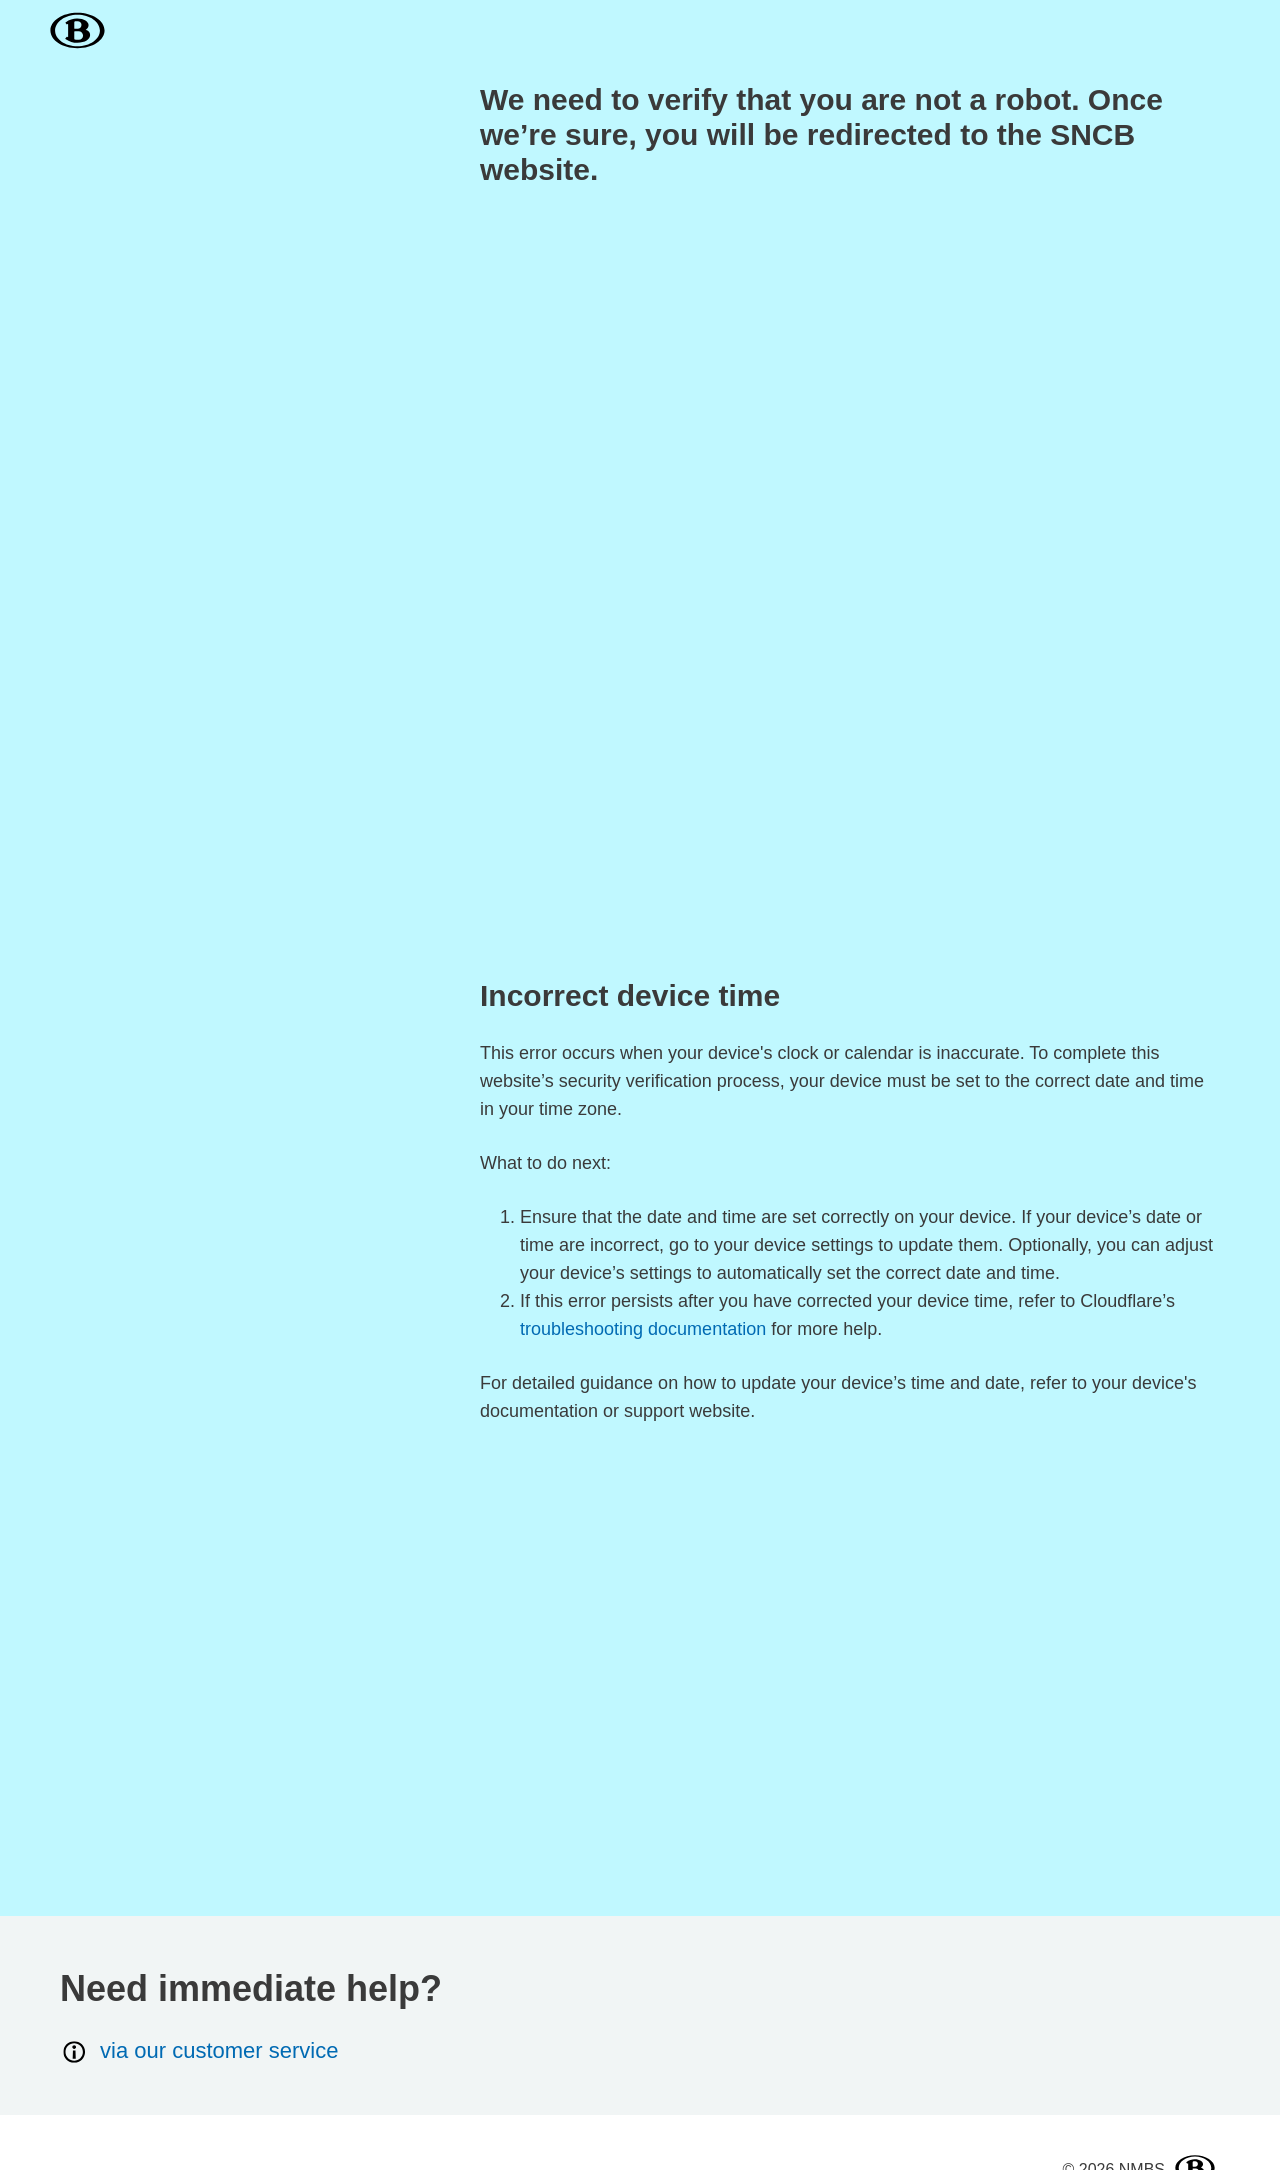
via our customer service (199, 2051)
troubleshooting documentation (643, 1329)
